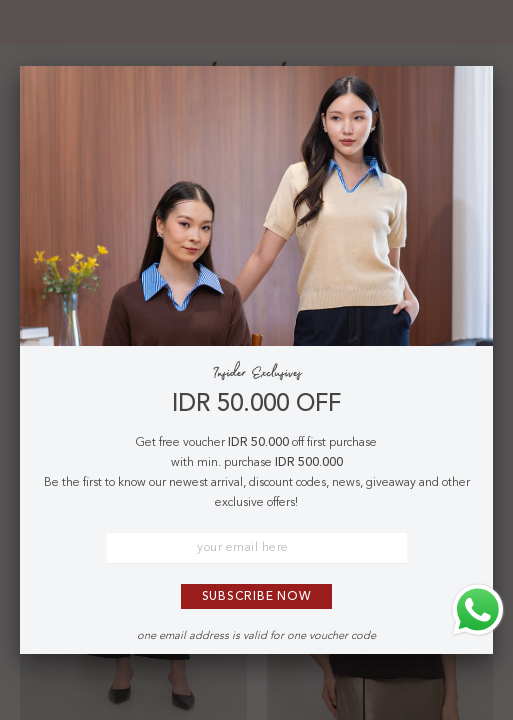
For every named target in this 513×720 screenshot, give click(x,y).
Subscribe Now (257, 597)
